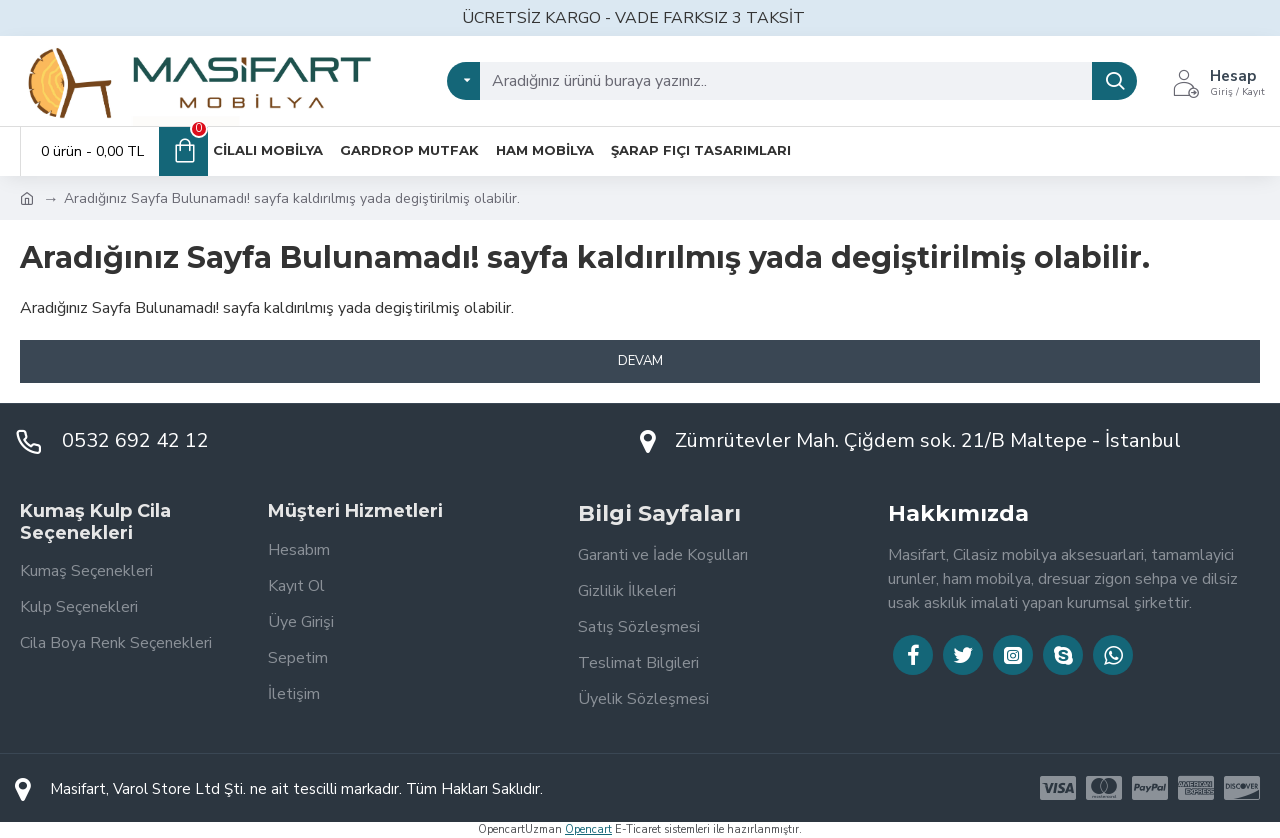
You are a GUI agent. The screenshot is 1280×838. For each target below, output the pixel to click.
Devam (640, 361)
